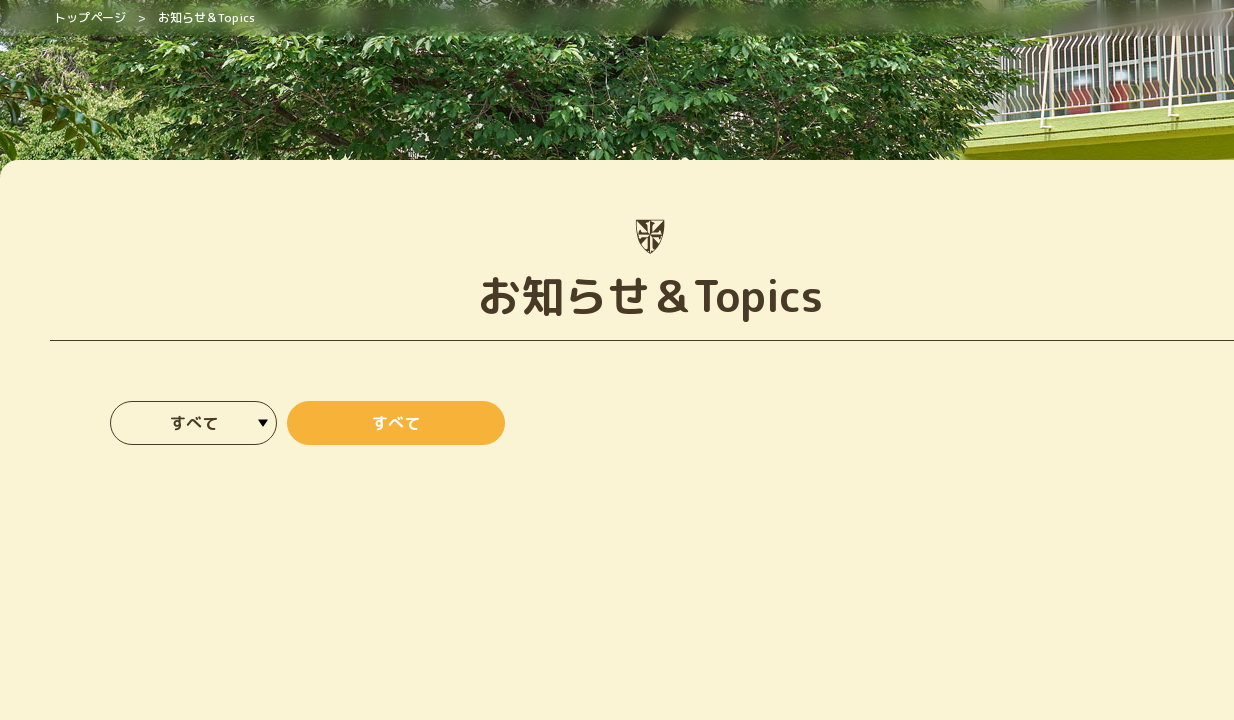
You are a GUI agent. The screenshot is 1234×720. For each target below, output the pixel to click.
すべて (396, 423)
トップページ (90, 17)
